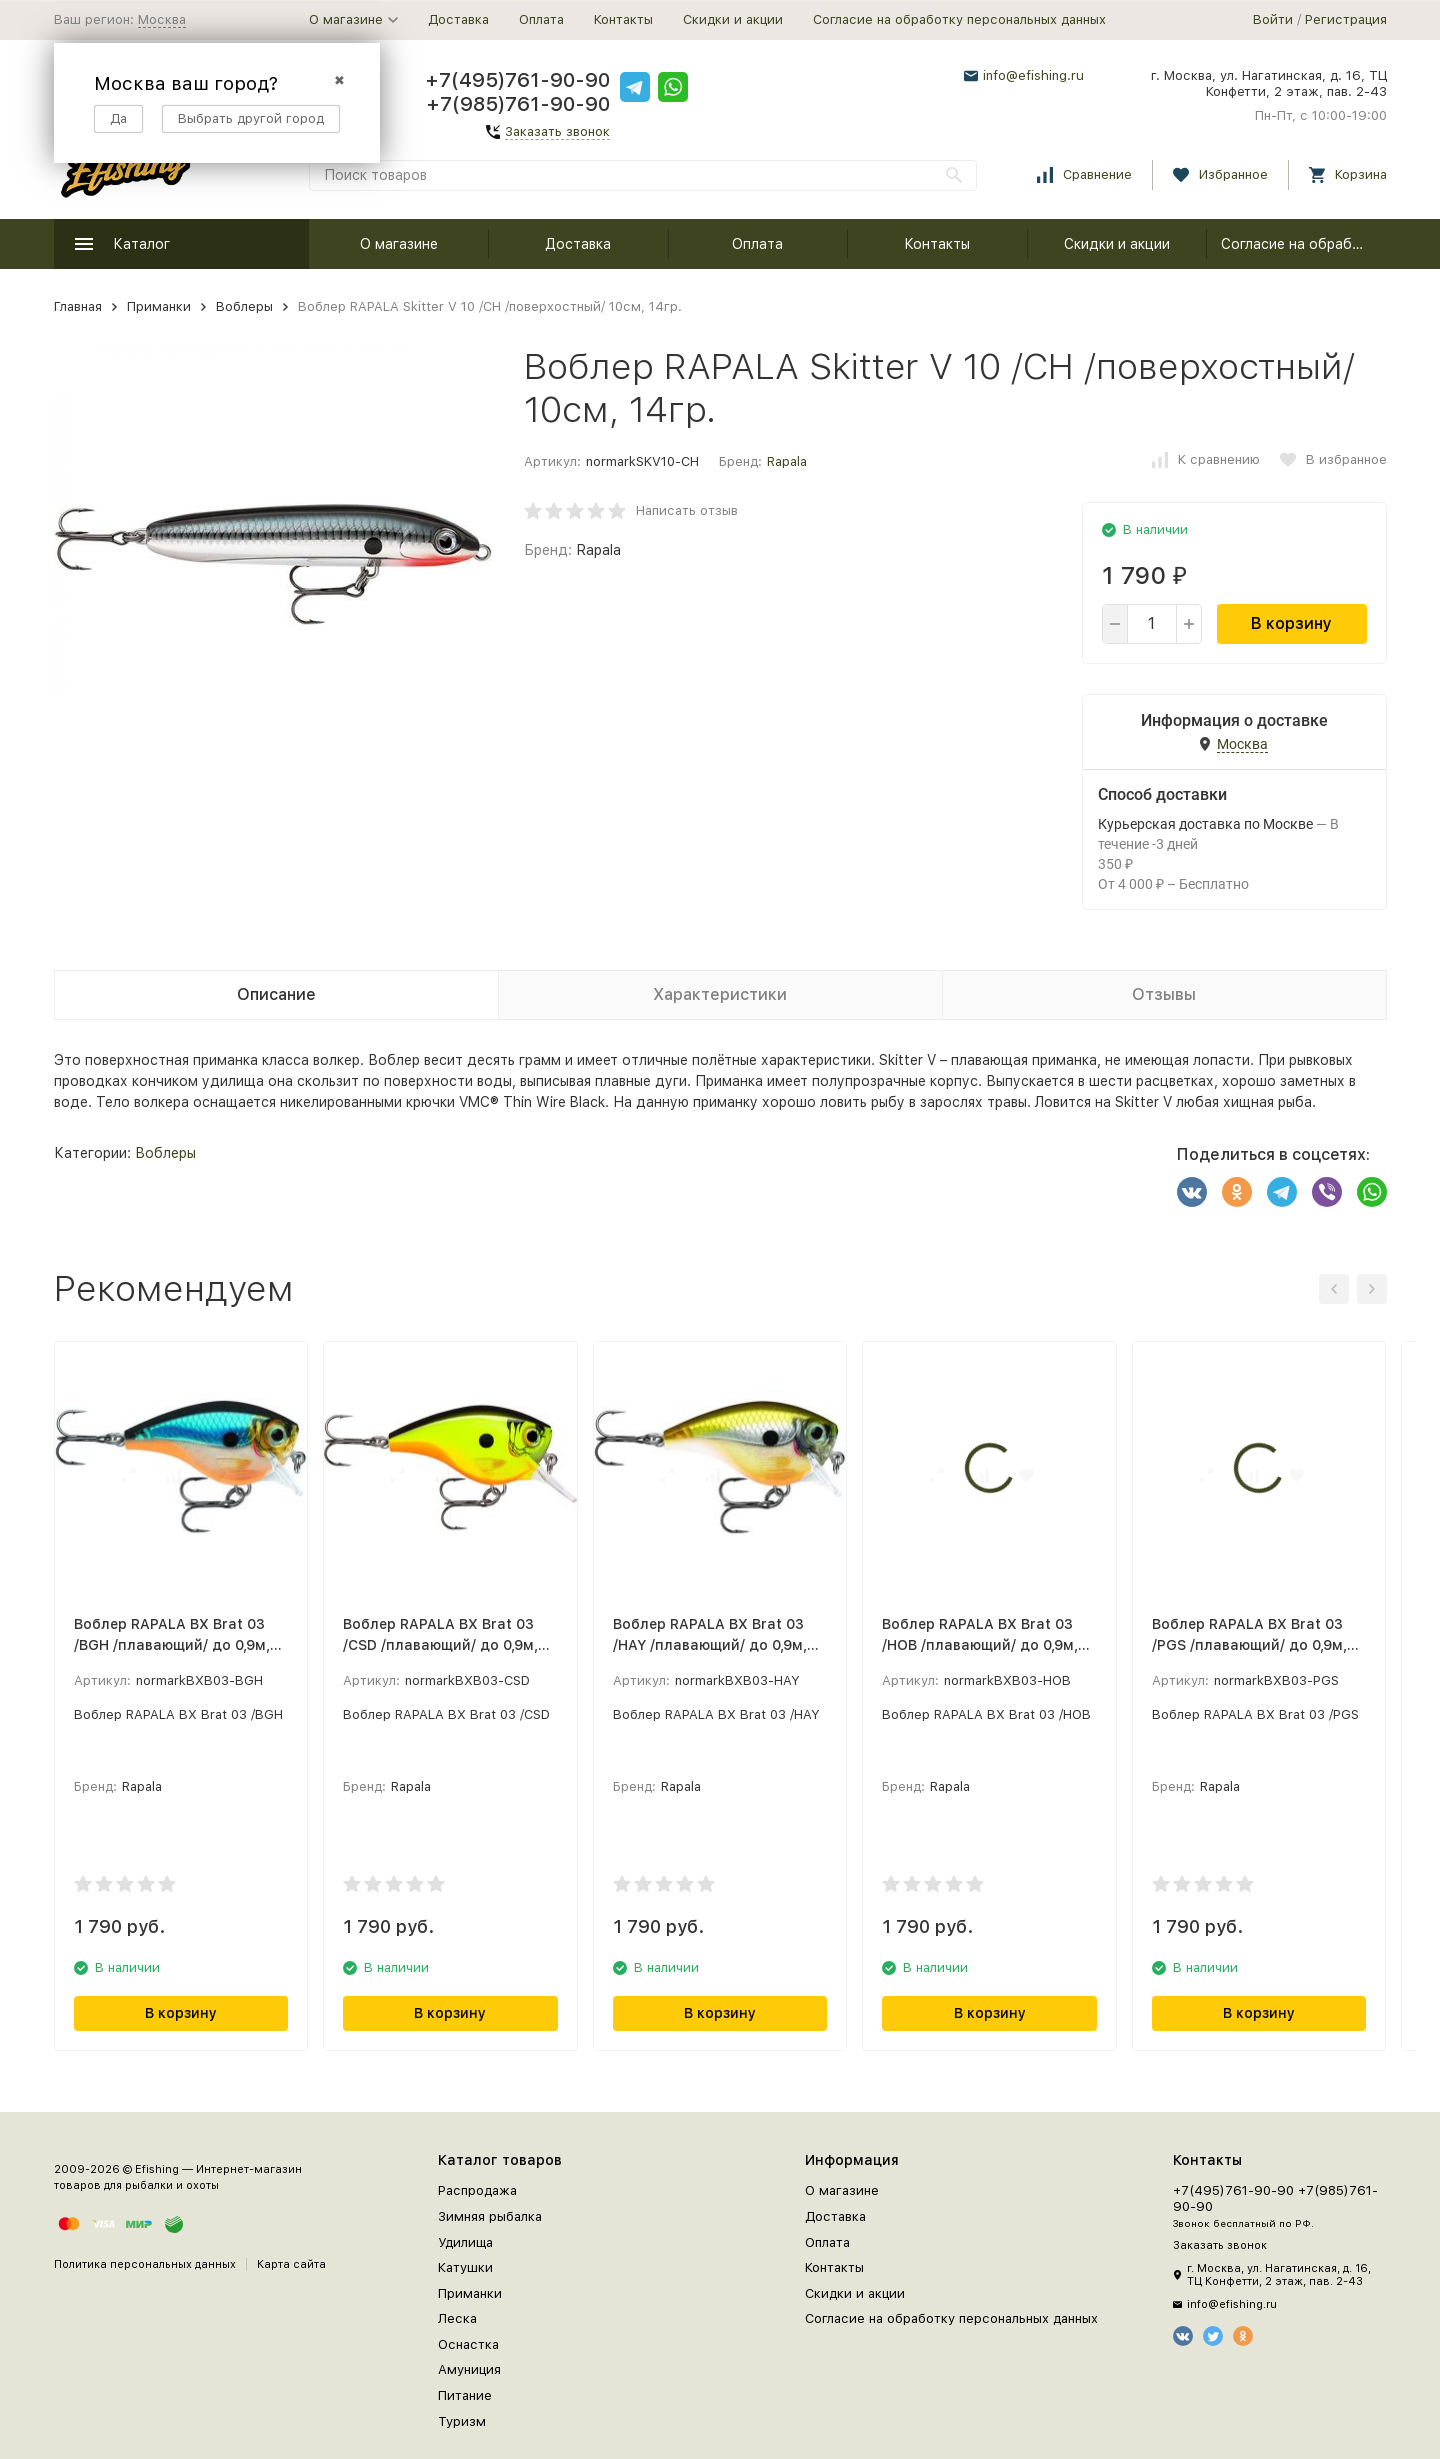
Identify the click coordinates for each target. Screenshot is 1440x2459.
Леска (457, 2318)
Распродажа (477, 2190)
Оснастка (468, 2344)
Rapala (787, 461)
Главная (78, 306)
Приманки (159, 306)
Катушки (465, 2267)
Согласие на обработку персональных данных (959, 19)
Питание (465, 2395)
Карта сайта (291, 2264)
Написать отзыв (687, 510)
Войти (1273, 19)
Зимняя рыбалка (490, 2216)
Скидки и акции (733, 19)
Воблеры (244, 306)
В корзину (1291, 623)
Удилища (465, 2242)
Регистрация (1346, 19)
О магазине (399, 244)
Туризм (462, 2421)
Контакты (623, 19)
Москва (162, 19)
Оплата (541, 19)
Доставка (458, 19)
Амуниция (469, 2369)
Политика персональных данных (145, 2264)
